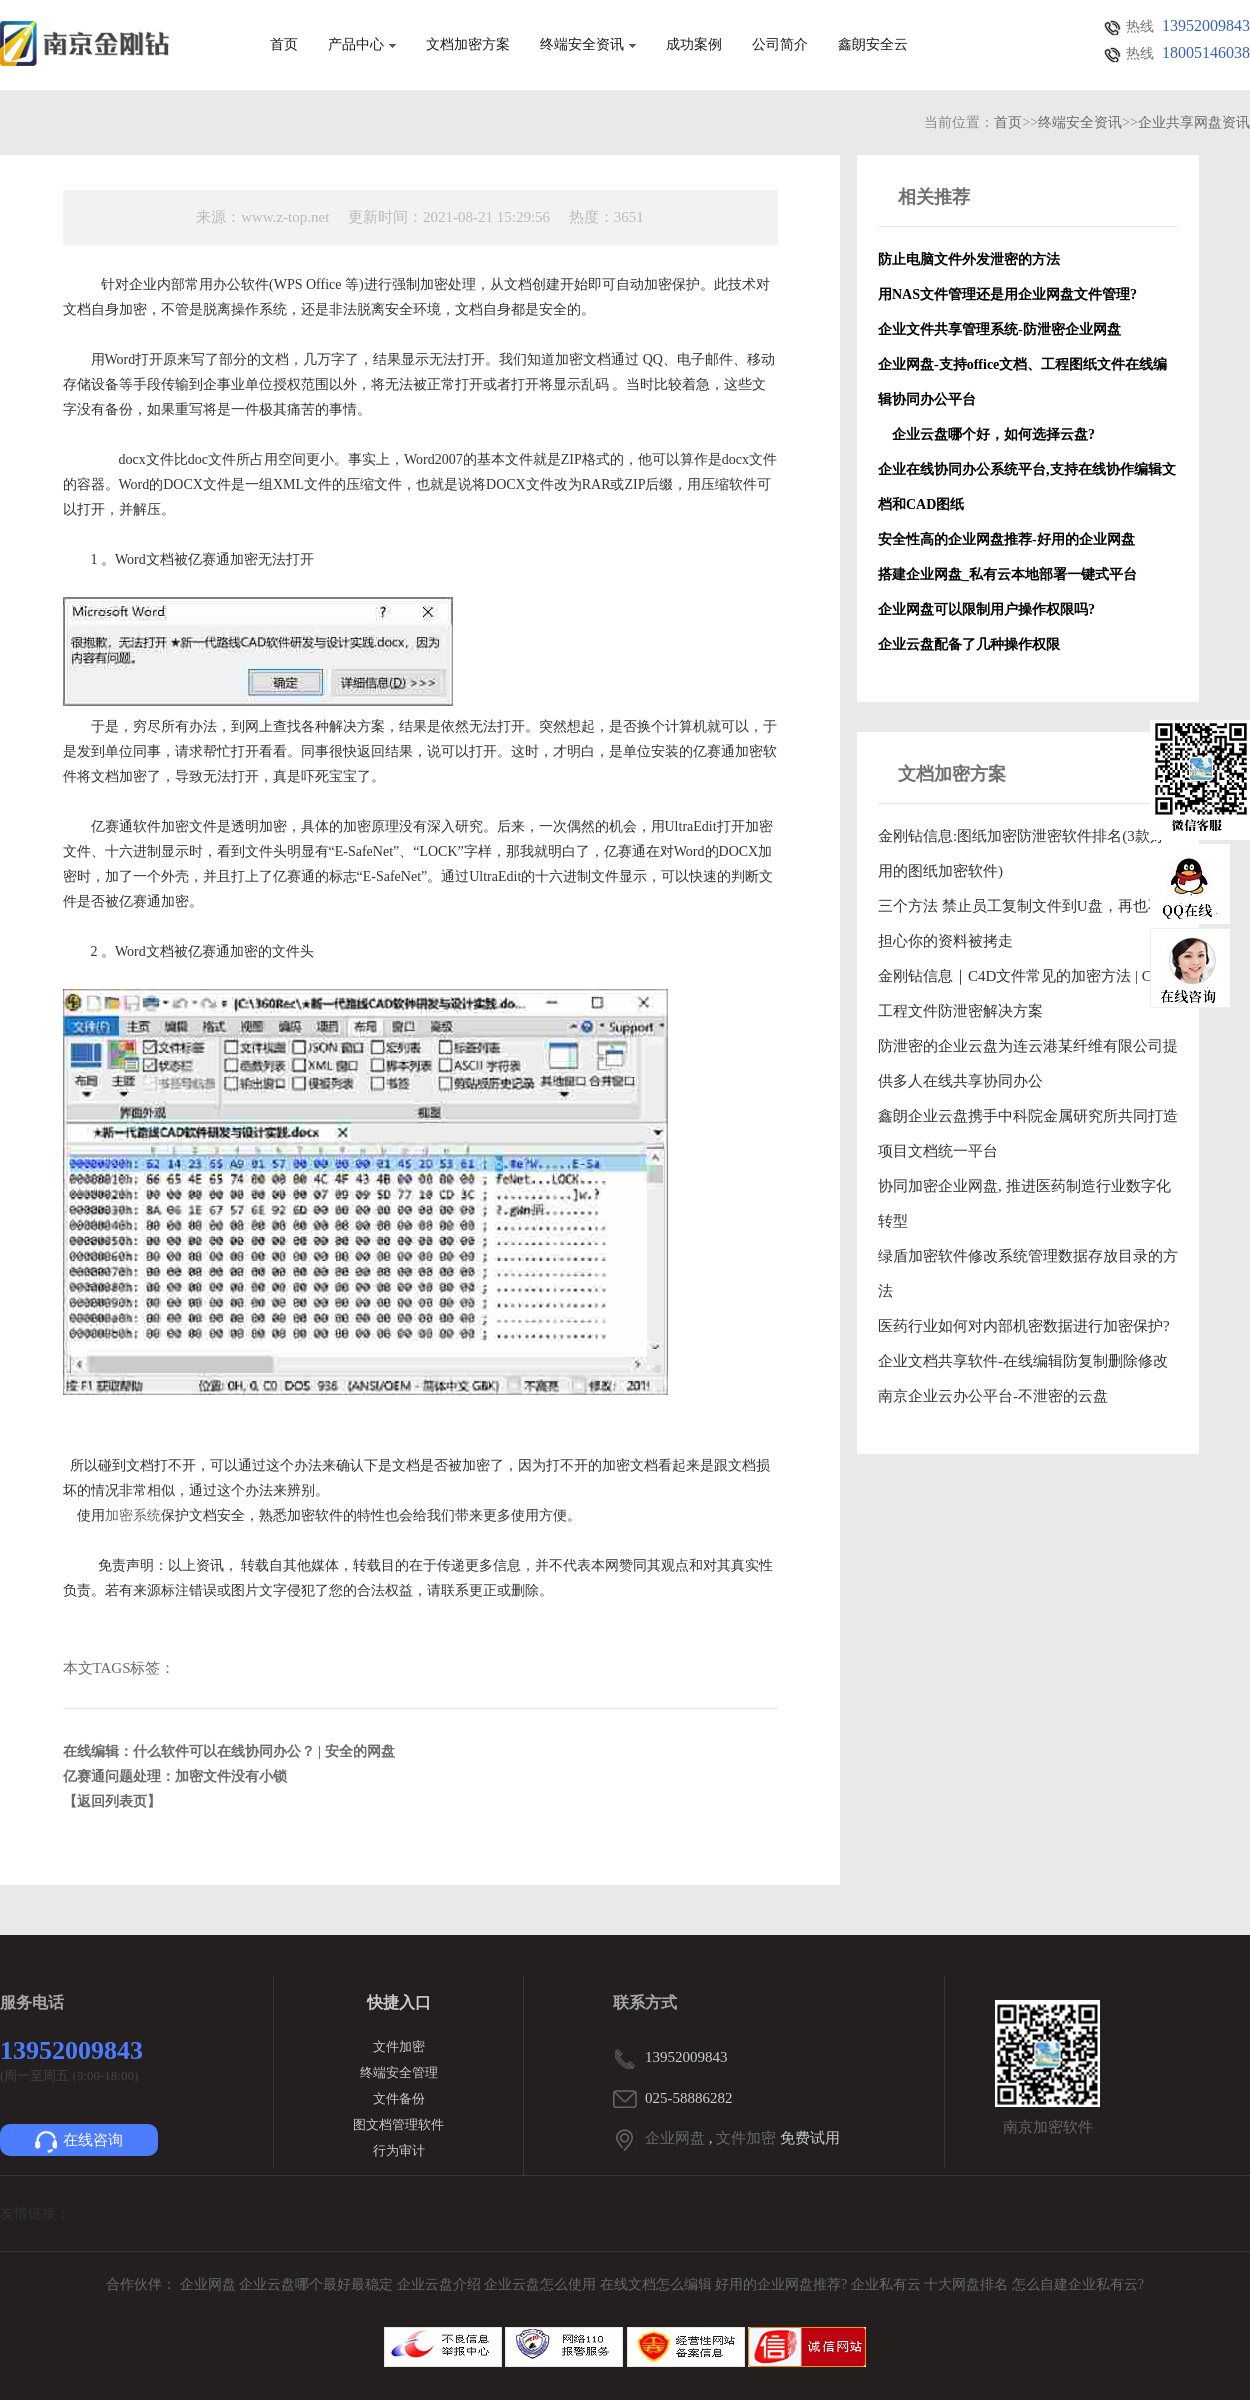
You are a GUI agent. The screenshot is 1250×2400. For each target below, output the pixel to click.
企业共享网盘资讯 (1194, 122)
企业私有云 (888, 2284)
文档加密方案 (468, 45)
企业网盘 (675, 2138)
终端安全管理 (399, 2072)
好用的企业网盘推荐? (783, 2284)
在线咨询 (79, 2142)
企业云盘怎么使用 (542, 2284)
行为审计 (399, 2150)
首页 (284, 45)
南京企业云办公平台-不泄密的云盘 (993, 1396)
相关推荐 (934, 197)
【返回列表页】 (112, 1801)
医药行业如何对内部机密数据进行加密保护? (1024, 1326)
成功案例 (694, 45)
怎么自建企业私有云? (1078, 2284)
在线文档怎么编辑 (656, 2284)
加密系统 (133, 1515)
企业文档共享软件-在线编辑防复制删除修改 (1023, 1361)
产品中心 (362, 45)
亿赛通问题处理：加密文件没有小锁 (175, 1776)
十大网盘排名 (966, 2284)
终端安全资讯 (588, 45)
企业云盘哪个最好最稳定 (318, 2284)
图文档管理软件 (398, 2124)
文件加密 (399, 2046)
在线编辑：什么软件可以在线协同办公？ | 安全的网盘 (229, 1751)
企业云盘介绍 (441, 2284)
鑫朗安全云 (873, 45)
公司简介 (780, 45)
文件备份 (399, 2098)
